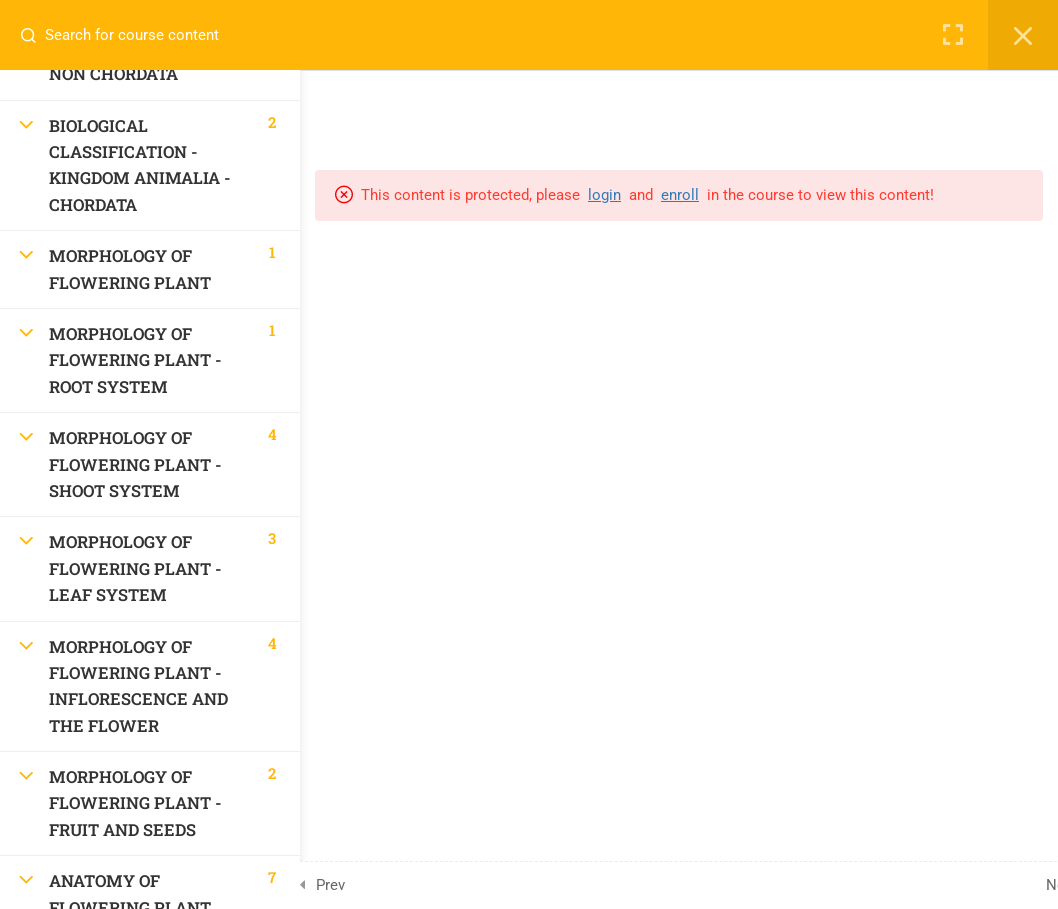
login (604, 195)
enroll (680, 195)
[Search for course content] (36, 35)
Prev (330, 885)
